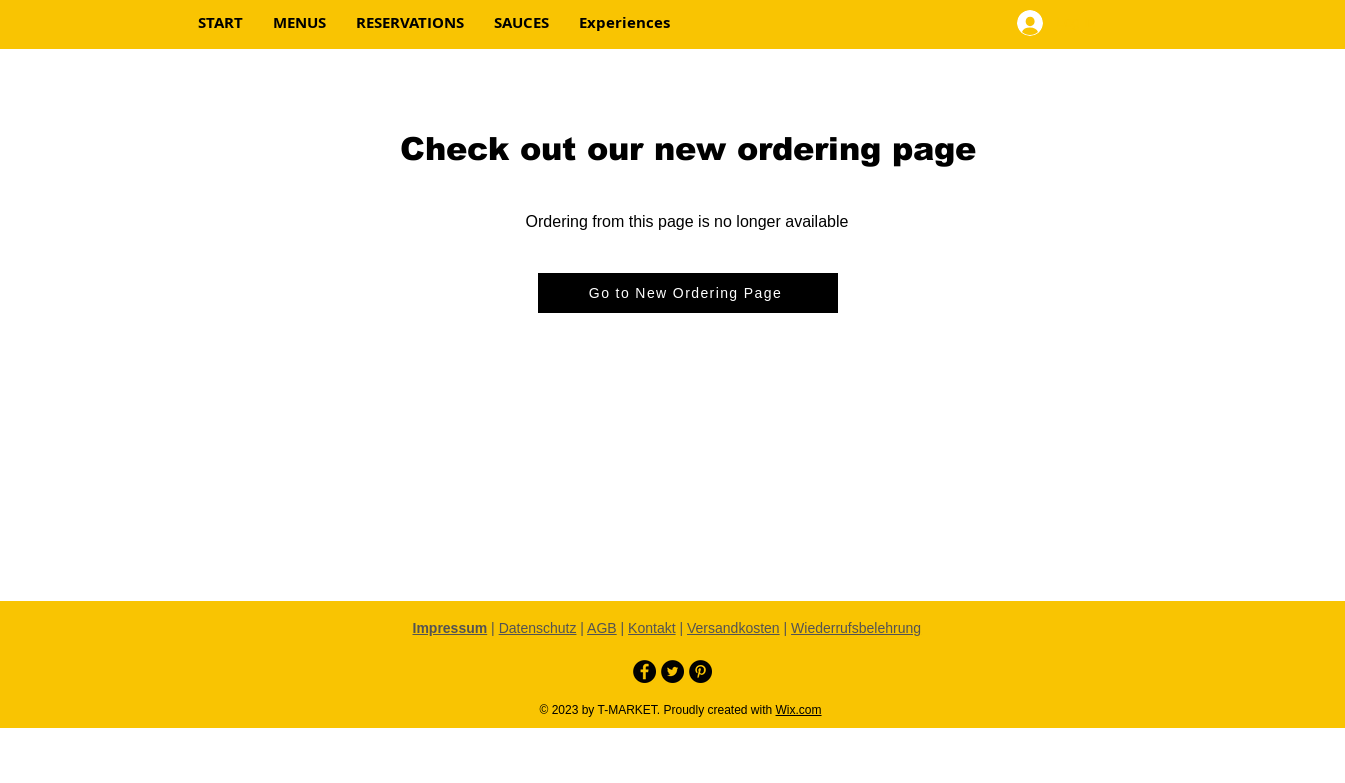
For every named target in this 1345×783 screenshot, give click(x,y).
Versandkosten (733, 628)
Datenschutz (538, 628)
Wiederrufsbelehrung (856, 628)
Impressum (450, 628)
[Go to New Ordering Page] (688, 293)
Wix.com (799, 710)
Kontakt (651, 628)
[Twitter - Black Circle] (672, 671)
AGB (602, 628)
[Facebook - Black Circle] (644, 671)
